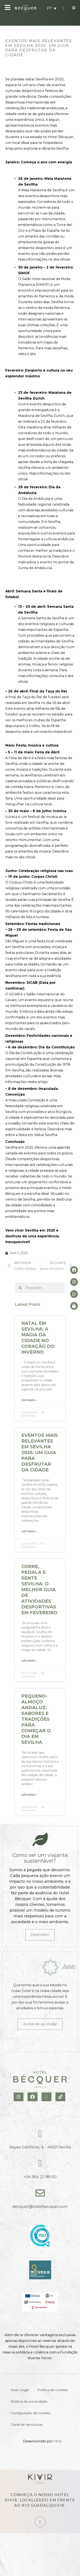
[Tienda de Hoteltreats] (74, 1306)
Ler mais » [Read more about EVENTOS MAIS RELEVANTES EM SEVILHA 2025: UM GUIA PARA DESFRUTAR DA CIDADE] (28, 1531)
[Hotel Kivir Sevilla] (40, 2478)
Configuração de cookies (31, 2413)
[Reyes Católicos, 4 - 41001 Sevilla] (40, 2133)
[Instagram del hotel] (74, 1282)
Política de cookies (52, 2390)
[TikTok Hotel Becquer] (60, 2096)
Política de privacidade (29, 2401)
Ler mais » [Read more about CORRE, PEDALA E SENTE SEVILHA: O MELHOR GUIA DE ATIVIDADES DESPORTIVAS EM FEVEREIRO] (28, 1660)
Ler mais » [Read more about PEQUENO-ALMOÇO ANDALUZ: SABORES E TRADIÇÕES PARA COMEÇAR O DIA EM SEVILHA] (28, 1794)
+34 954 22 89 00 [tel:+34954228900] (40, 2177)
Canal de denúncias (26, 2425)
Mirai (57, 2441)
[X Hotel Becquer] (47, 2096)
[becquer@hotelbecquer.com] (40, 2193)
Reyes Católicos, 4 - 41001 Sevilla (40, 2147)
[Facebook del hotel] (74, 1270)
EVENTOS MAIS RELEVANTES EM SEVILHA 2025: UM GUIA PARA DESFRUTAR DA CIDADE (39, 1452)
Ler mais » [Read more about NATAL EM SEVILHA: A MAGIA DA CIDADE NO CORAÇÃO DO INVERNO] (28, 1400)
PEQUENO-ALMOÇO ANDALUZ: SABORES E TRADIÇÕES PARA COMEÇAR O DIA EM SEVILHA (36, 1719)
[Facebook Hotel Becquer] (33, 2096)
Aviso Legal (20, 2390)
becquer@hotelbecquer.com (40, 2206)
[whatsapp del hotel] (74, 1294)
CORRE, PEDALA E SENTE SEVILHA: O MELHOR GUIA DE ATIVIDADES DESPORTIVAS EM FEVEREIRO (39, 1589)
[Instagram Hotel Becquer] (19, 2096)
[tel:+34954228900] (63, 8)
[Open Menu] (7, 7)
